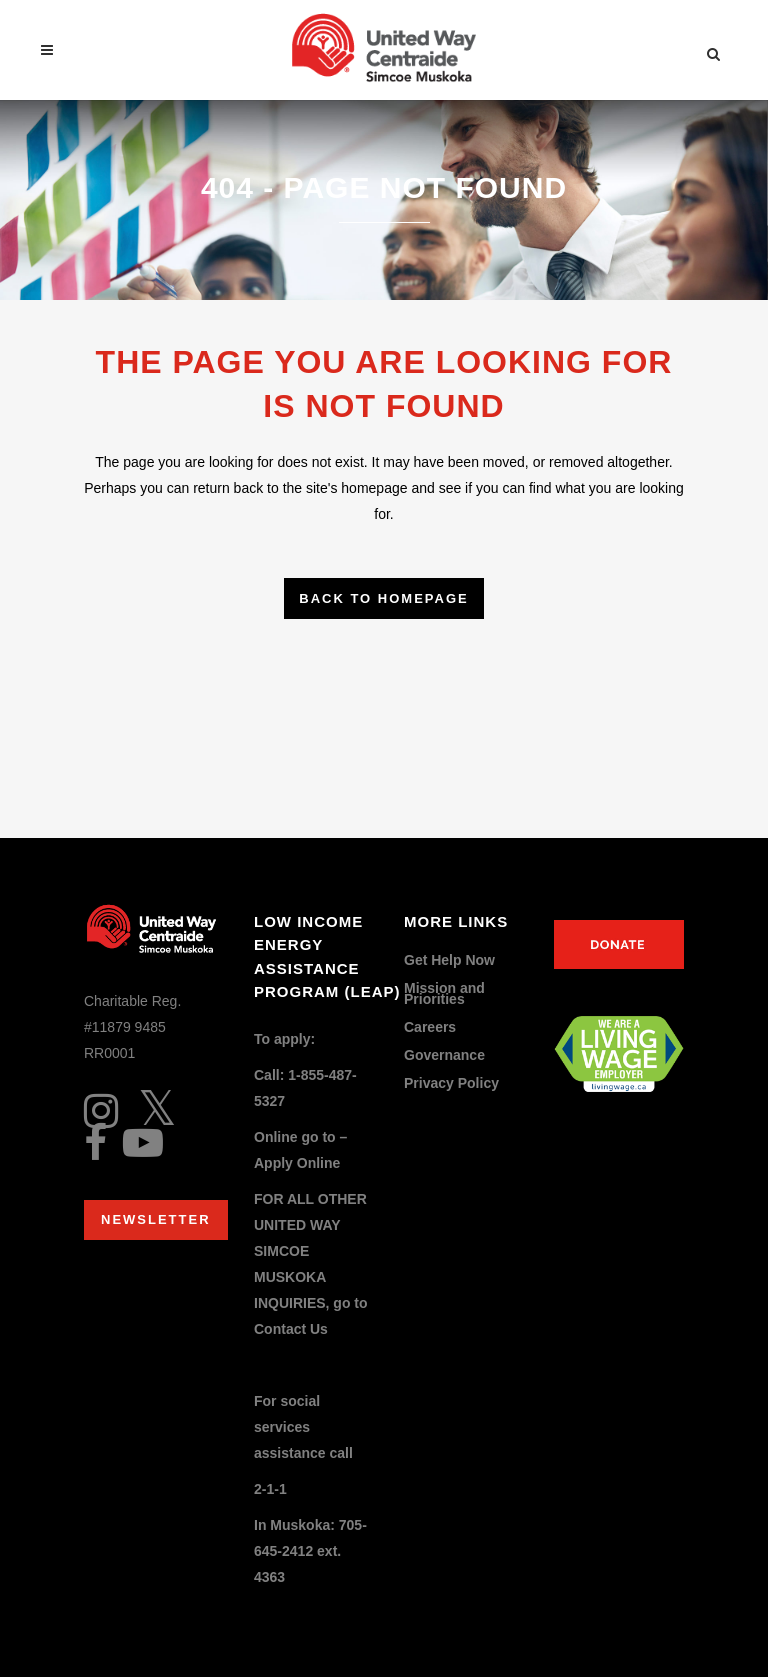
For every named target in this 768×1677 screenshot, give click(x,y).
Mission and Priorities (444, 994)
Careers (430, 1027)
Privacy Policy (451, 1083)
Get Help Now (449, 960)
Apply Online (297, 1163)
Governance (444, 1055)
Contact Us (291, 1329)
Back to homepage (383, 598)
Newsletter (156, 1219)
